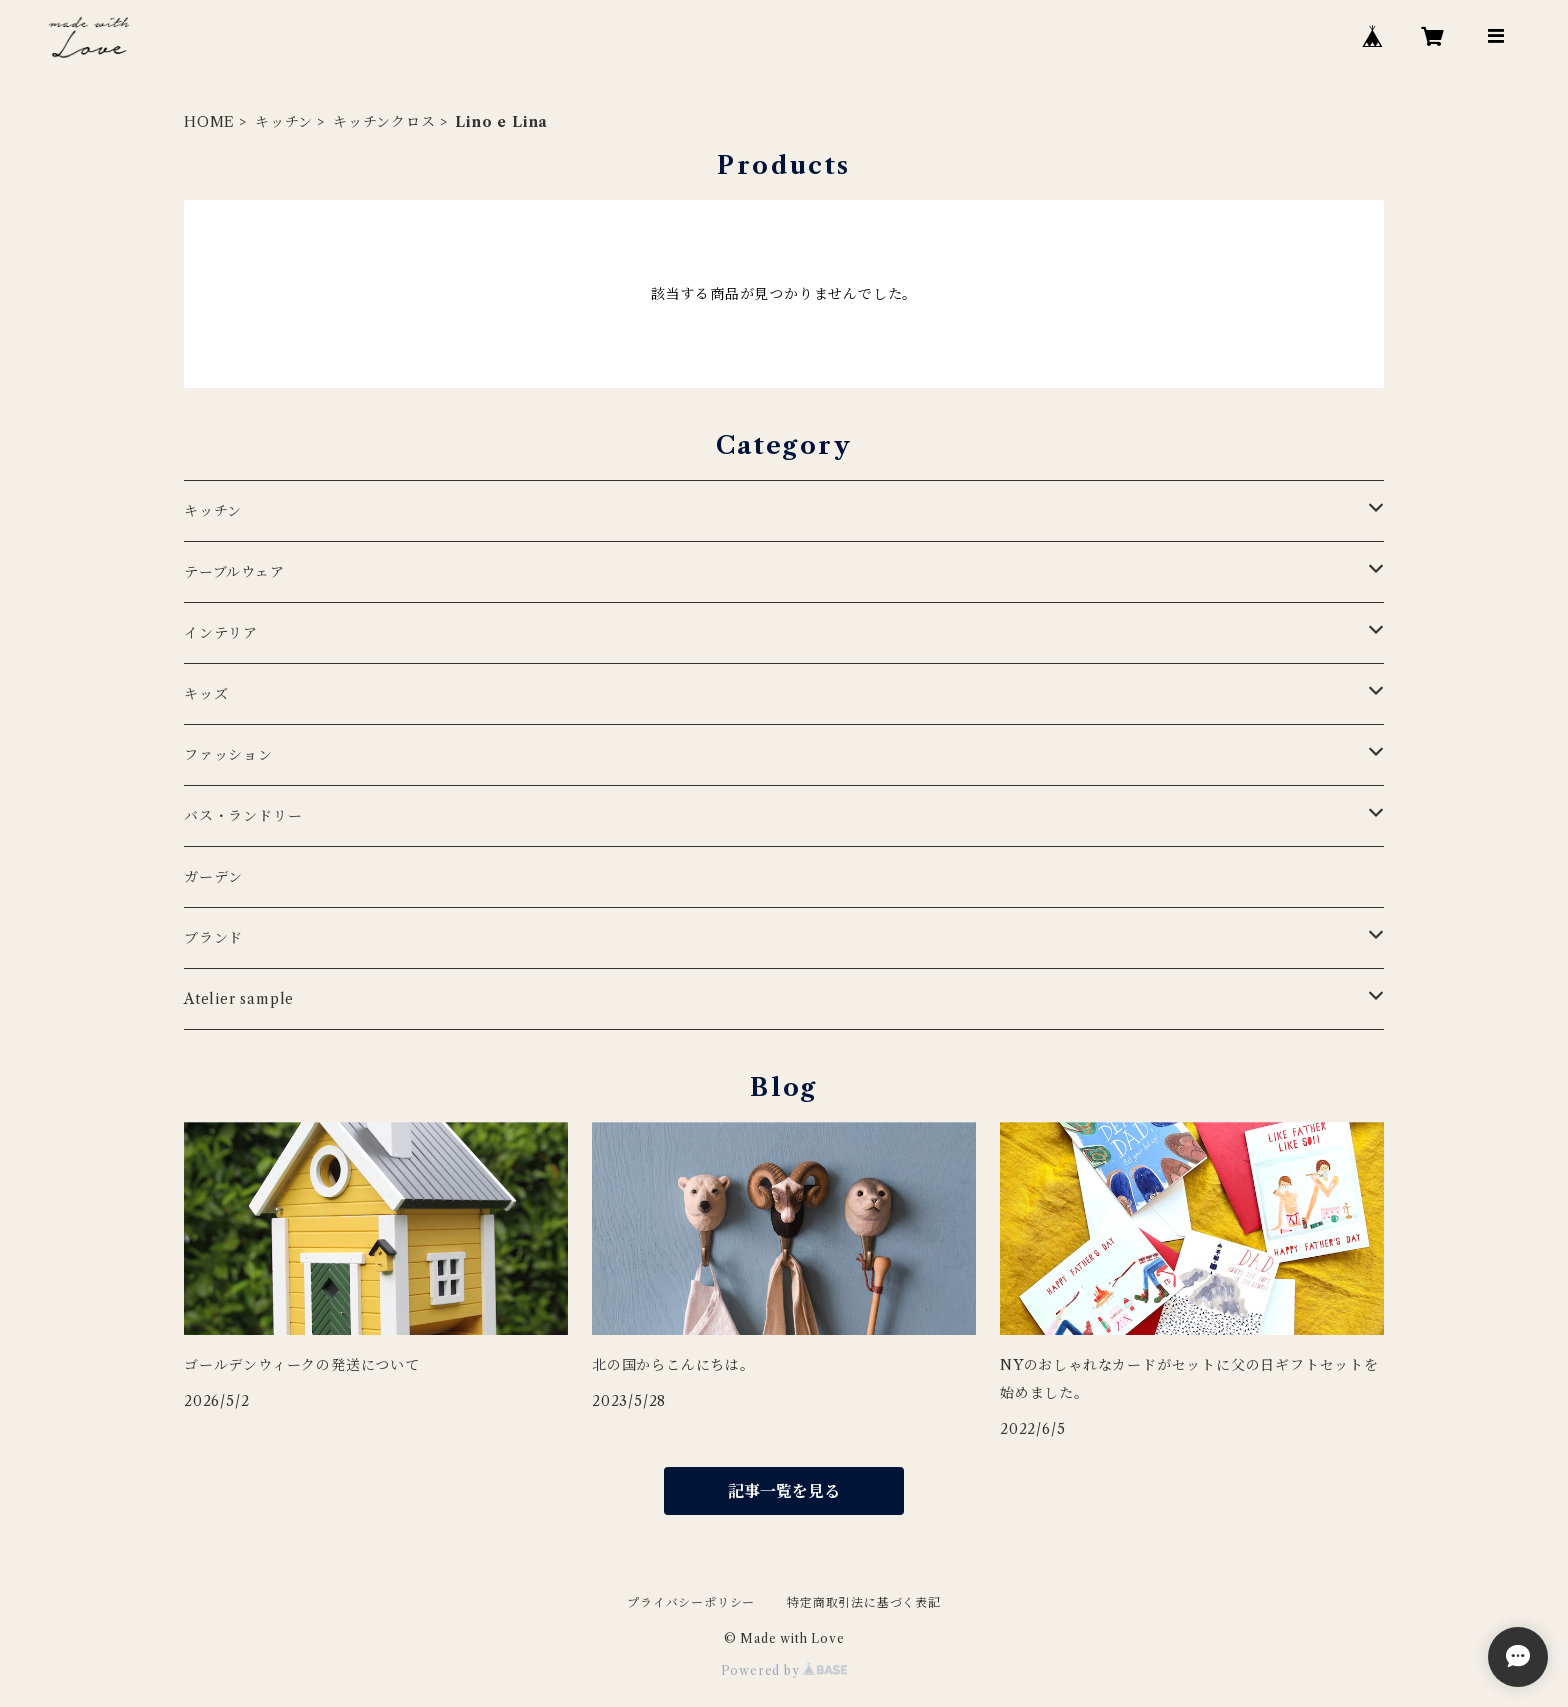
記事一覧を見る (784, 1491)
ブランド (213, 938)
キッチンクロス (384, 122)
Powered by (784, 1670)
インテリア (221, 633)
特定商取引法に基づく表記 (864, 1602)
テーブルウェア (234, 572)
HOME (209, 122)
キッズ (206, 694)
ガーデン (213, 877)
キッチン (284, 122)
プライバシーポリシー (691, 1602)
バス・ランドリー (243, 816)
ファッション (228, 755)
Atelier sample (239, 999)
